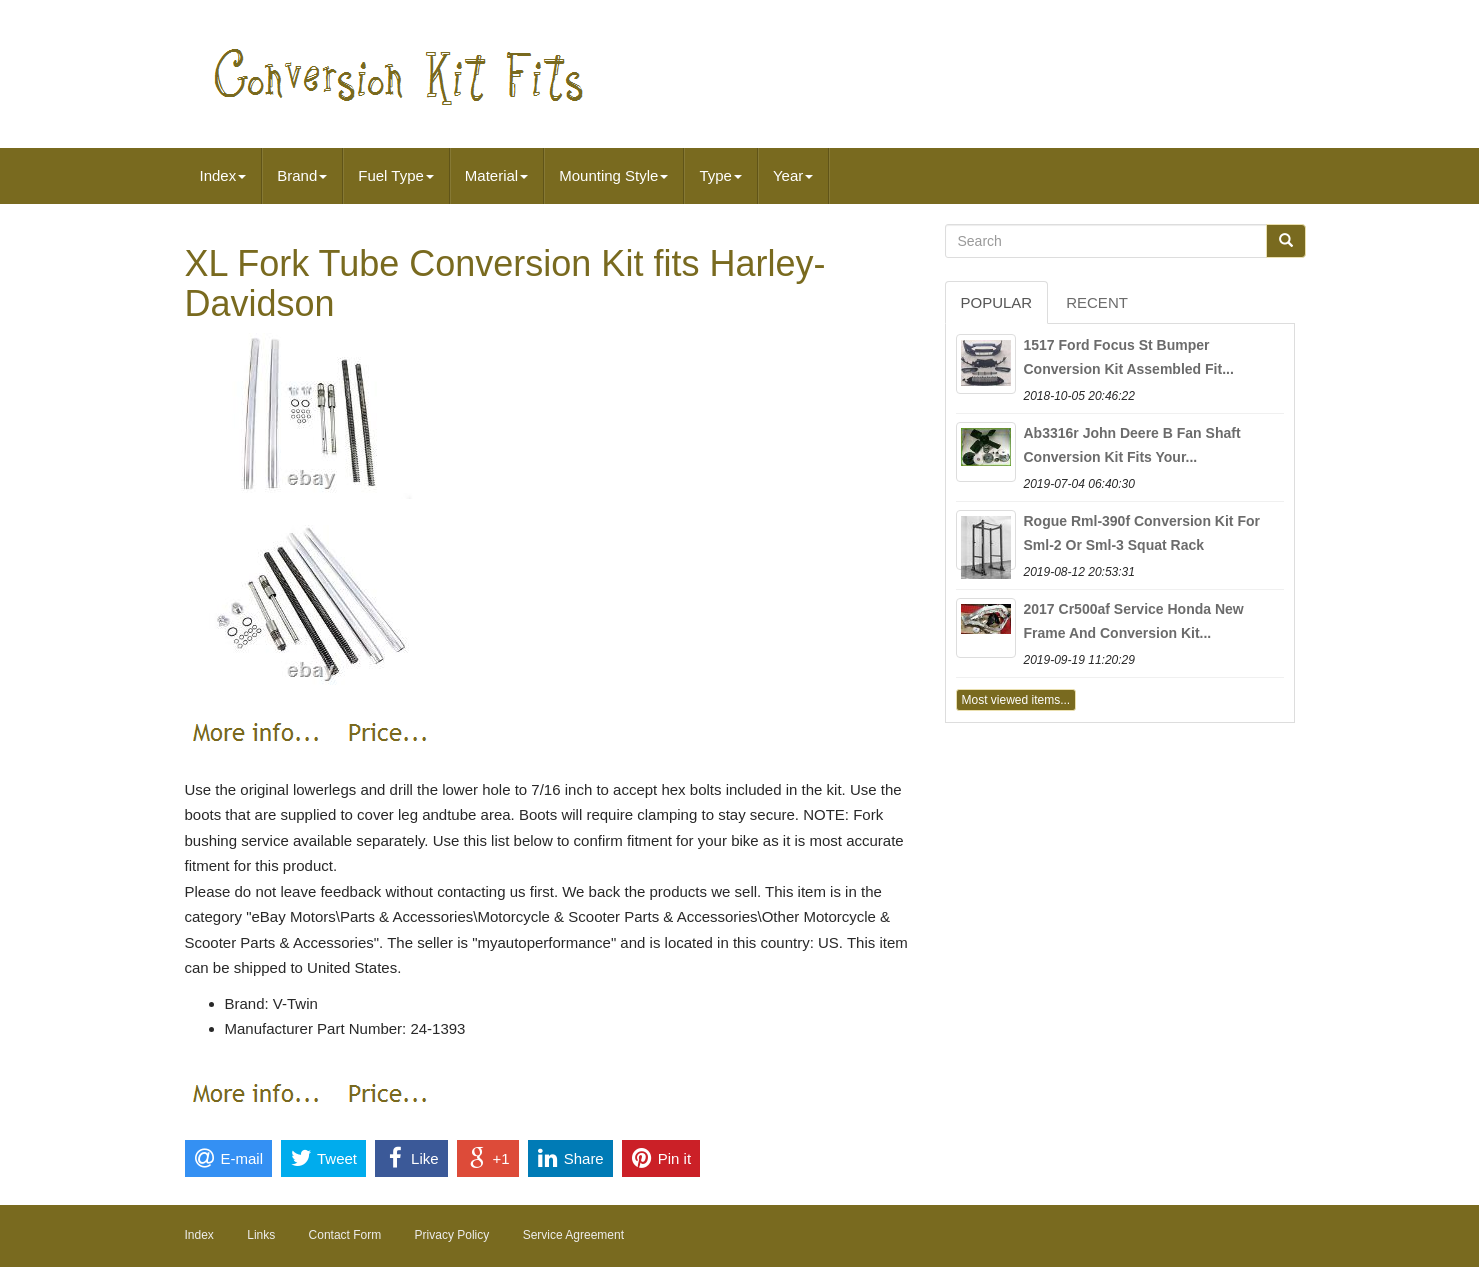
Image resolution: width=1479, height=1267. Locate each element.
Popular (997, 302)
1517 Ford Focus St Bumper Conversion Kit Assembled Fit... (1129, 357)
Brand (302, 175)
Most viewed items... (1016, 700)
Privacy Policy (452, 1235)
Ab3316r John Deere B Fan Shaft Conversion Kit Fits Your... (1132, 445)
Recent (1097, 302)
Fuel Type (396, 175)
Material (496, 175)
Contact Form (345, 1235)
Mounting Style (613, 175)
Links (261, 1235)
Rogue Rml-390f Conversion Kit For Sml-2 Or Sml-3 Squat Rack (1142, 533)
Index (223, 175)
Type (720, 175)
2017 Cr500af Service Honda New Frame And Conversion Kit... (1134, 621)
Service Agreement (573, 1235)
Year (793, 175)
